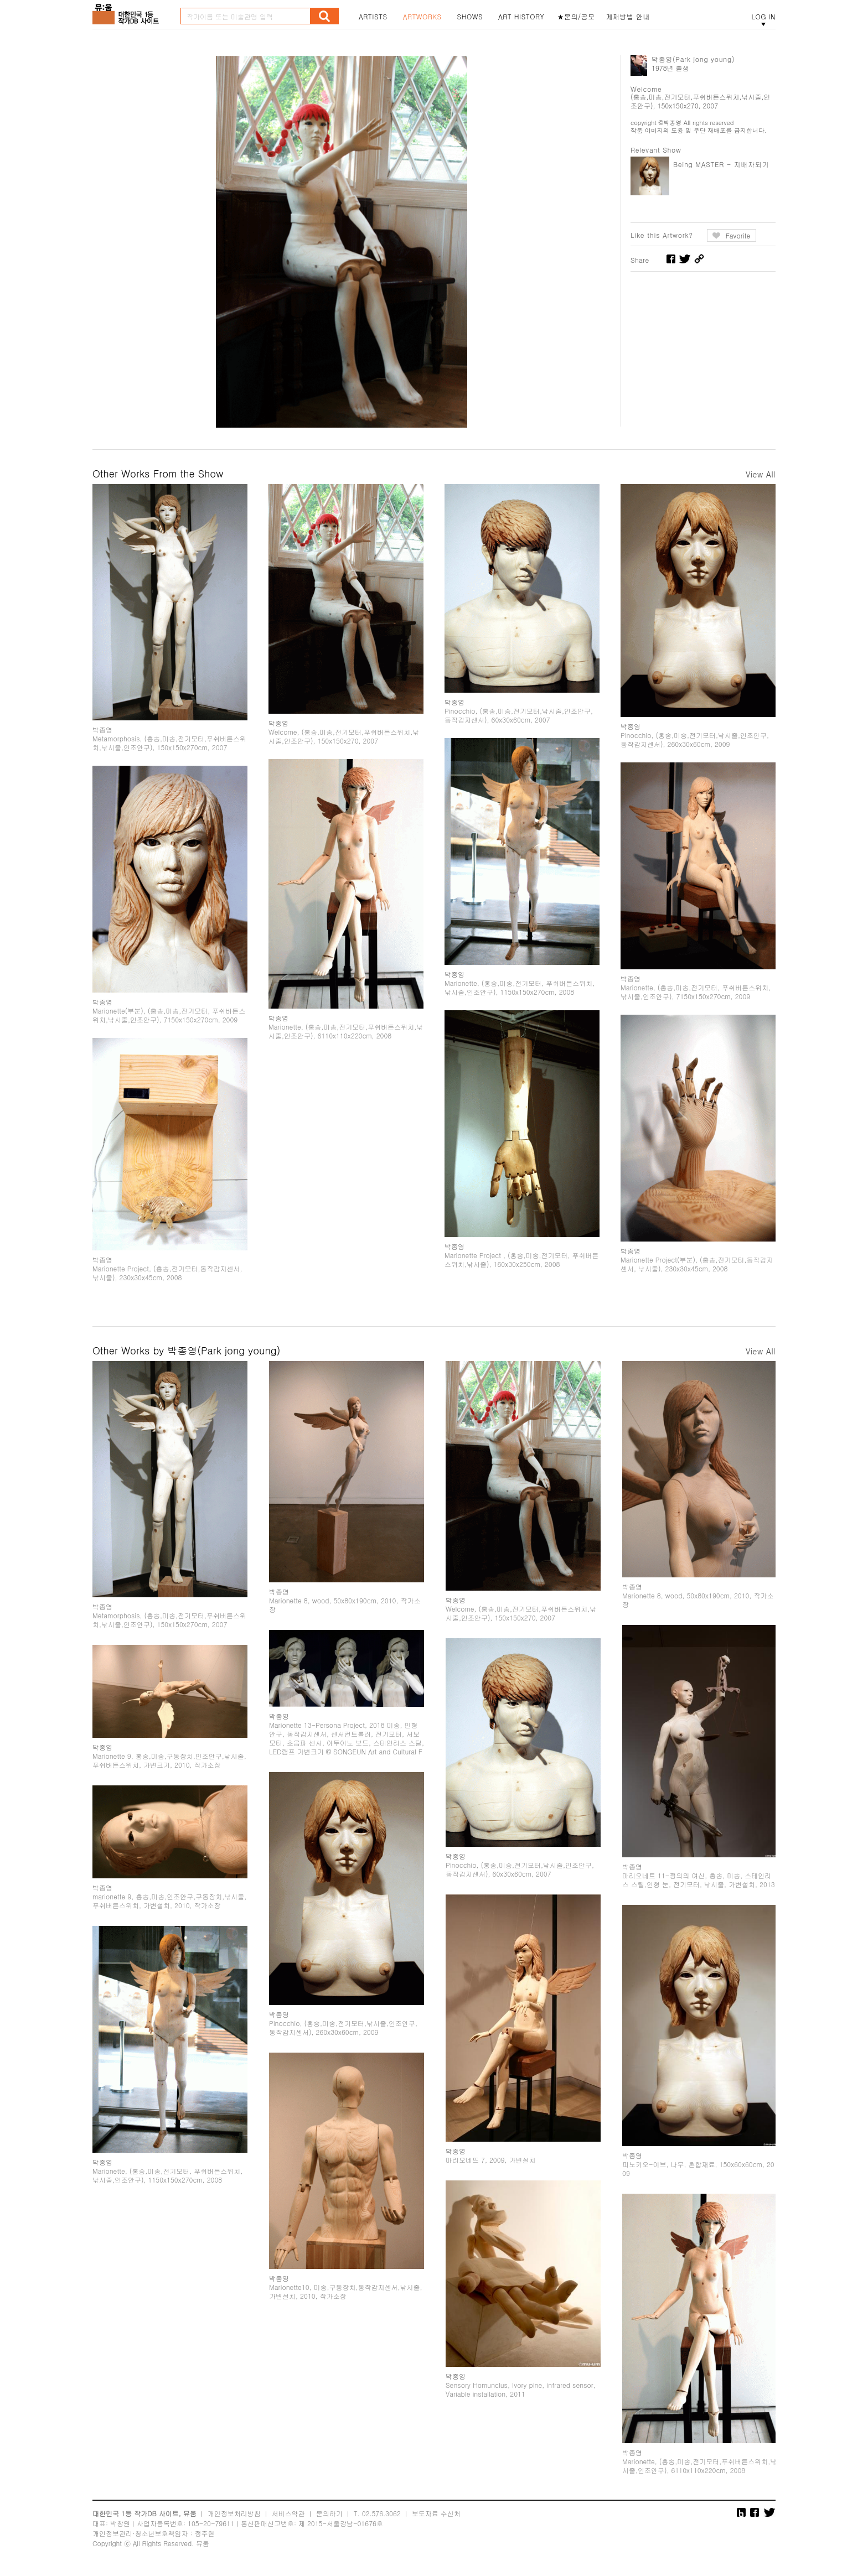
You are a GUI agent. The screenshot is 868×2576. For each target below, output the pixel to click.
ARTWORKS (422, 16)
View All (761, 474)
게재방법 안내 (628, 16)
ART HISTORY (521, 16)
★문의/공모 (576, 16)
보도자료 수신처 (436, 2513)
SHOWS (470, 16)
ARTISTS (373, 16)
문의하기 (329, 2513)
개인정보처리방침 (234, 2513)
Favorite (738, 235)
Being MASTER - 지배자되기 (721, 164)
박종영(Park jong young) (693, 59)
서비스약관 (288, 2513)
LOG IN (763, 16)
